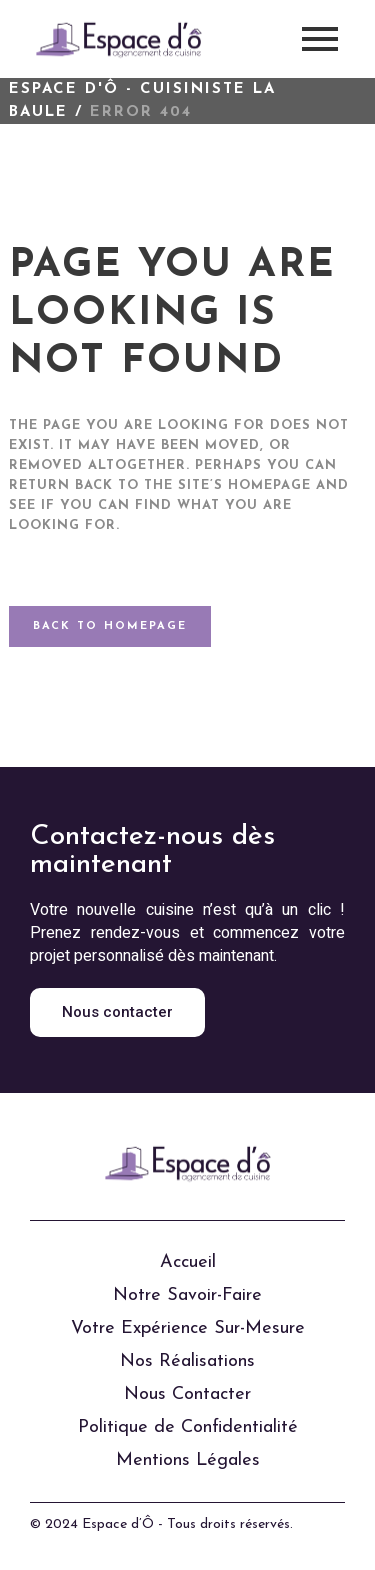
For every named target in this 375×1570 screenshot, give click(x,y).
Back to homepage (110, 626)
